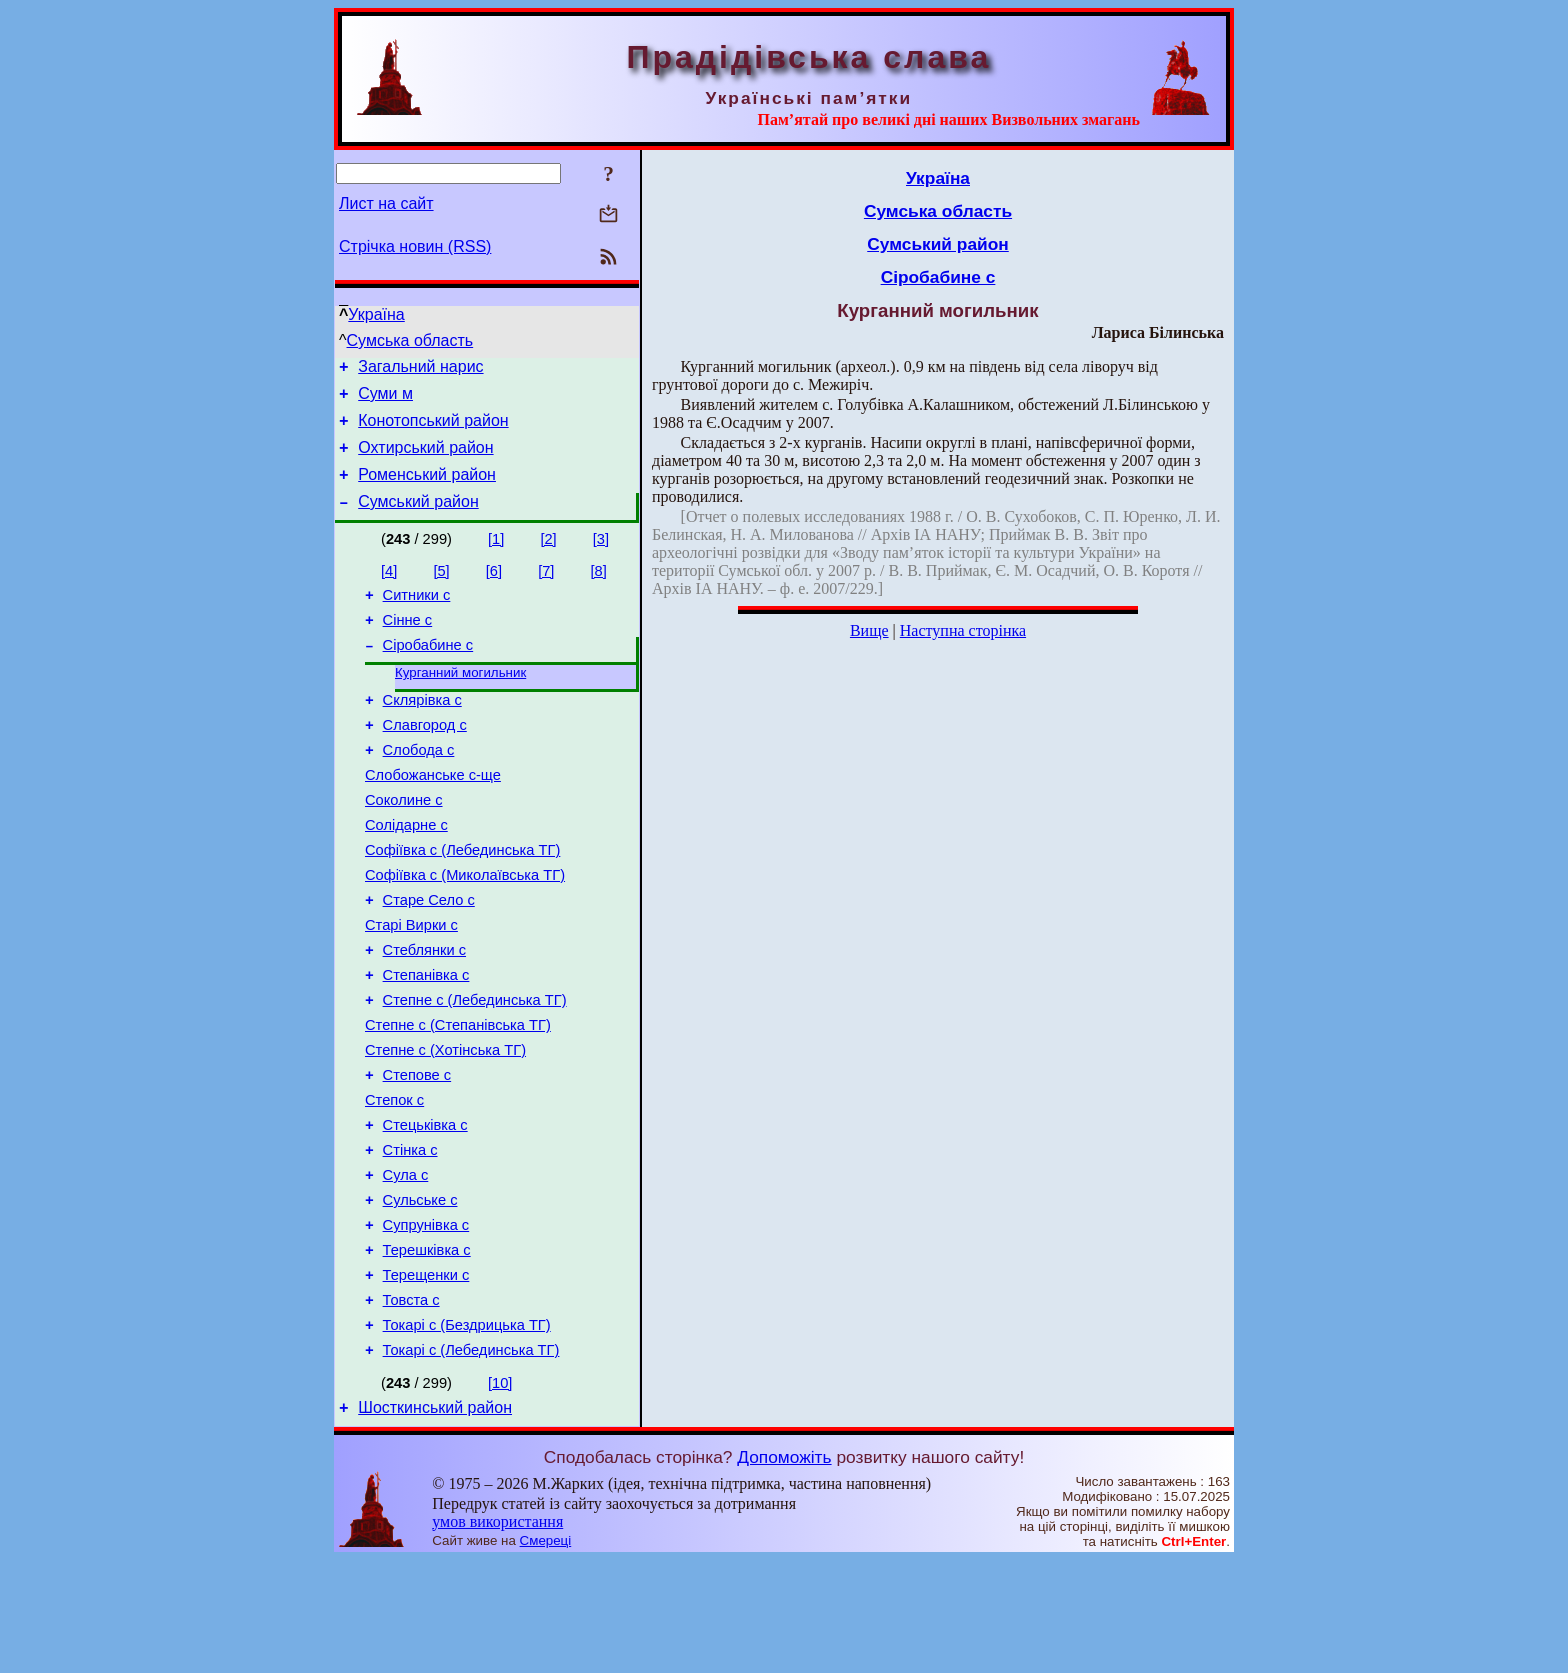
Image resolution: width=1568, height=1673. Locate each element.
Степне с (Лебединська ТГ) (475, 1068)
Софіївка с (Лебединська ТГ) (462, 900)
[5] (441, 589)
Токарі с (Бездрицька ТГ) (467, 1432)
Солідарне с (406, 872)
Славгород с (425, 760)
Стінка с (410, 1236)
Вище (869, 630)
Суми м (385, 399)
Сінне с (408, 644)
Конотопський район (433, 429)
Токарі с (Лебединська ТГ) (471, 1460)
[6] (494, 589)
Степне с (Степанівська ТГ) (458, 1096)
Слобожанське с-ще (433, 816)
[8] (599, 589)
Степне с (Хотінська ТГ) (445, 1124)
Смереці (546, 1653)
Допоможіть (784, 1570)
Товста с (411, 1404)
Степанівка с (426, 1040)
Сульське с (420, 1292)
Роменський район (427, 489)
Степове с (417, 1152)
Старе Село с (429, 956)
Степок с (394, 1180)
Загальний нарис (420, 369)
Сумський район (418, 519)
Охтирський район (425, 459)
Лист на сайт (386, 203)
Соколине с (404, 844)
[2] (548, 557)
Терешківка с (427, 1348)
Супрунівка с (426, 1320)
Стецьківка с (425, 1208)
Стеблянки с (424, 1012)
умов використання (497, 1634)
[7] (546, 589)
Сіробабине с (428, 672)
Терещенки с (426, 1376)
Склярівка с (422, 732)
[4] (389, 589)
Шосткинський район (435, 1520)
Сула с (406, 1264)
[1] (496, 557)
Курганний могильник (460, 701)
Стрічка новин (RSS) (415, 246)
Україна (376, 314)
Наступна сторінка (963, 630)
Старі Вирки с (411, 984)
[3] (601, 557)
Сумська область (410, 340)
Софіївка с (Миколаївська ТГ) (465, 928)
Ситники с (417, 616)
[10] (500, 1493)
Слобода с (419, 788)
